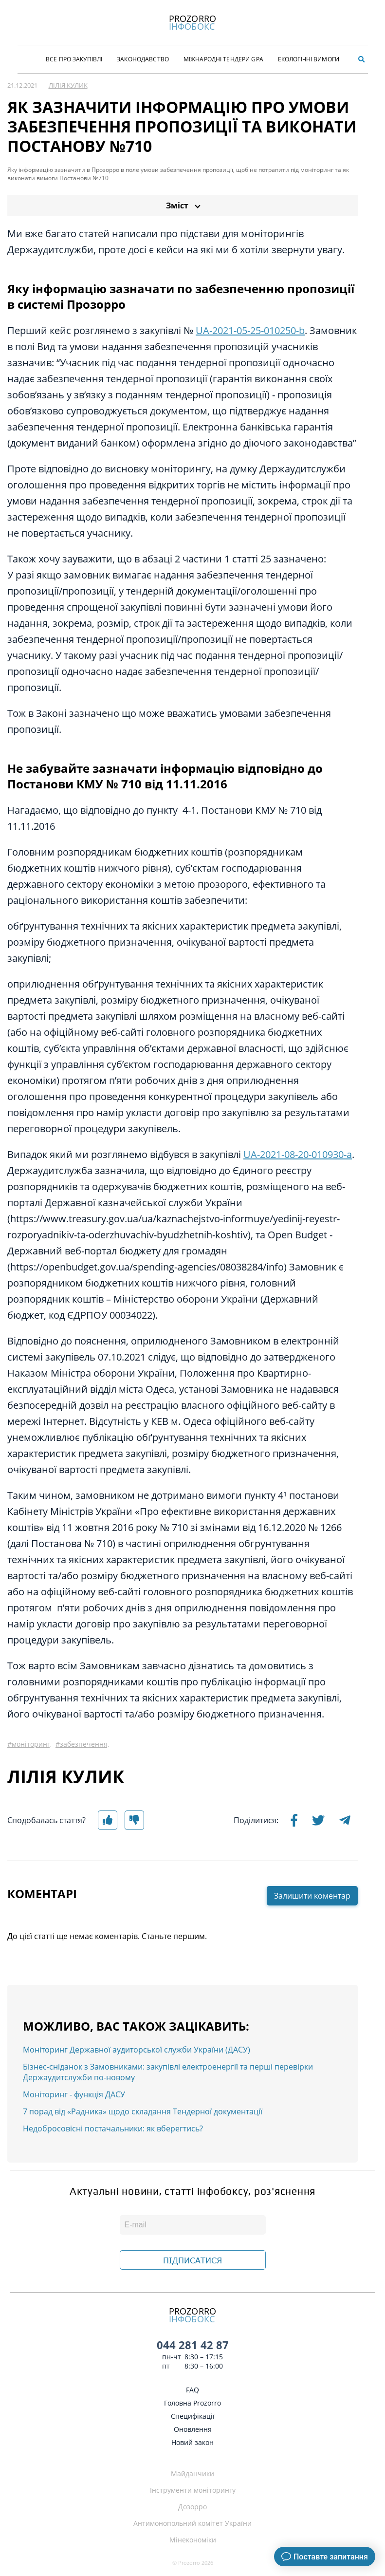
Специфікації (193, 2416)
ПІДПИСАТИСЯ (192, 2260)
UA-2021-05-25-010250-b (250, 330)
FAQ (192, 2389)
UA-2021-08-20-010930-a (297, 1154)
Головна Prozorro (192, 2403)
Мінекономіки (192, 2539)
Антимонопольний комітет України (192, 2523)
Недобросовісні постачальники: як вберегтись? (113, 2128)
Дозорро (192, 2506)
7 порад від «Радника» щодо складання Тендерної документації (142, 2111)
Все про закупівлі (74, 59)
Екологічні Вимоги (308, 59)
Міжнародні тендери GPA (223, 59)
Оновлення (193, 2429)
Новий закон (192, 2442)
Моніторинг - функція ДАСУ (74, 2094)
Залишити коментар (312, 1895)
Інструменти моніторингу (193, 2490)
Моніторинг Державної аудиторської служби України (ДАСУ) (136, 2049)
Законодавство (143, 59)
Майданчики (192, 2473)
